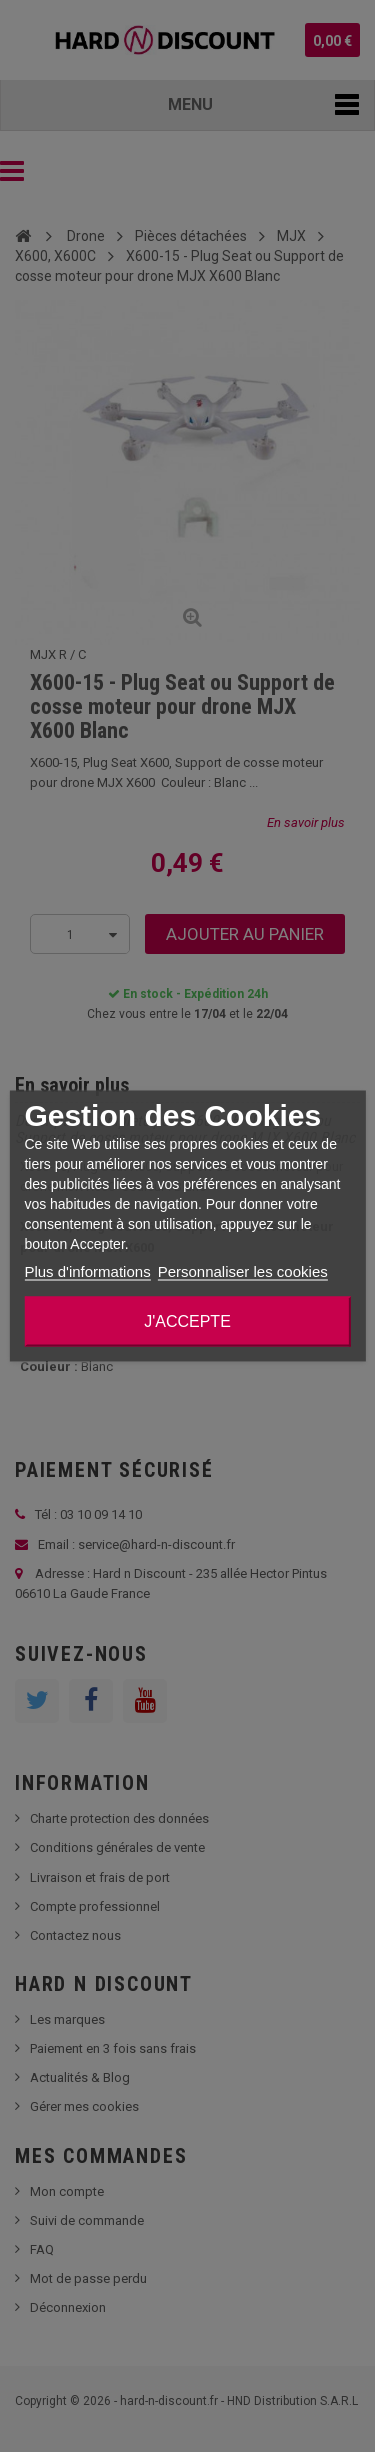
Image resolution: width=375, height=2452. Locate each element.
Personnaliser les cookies (243, 1271)
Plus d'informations (87, 1271)
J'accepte (187, 1321)
